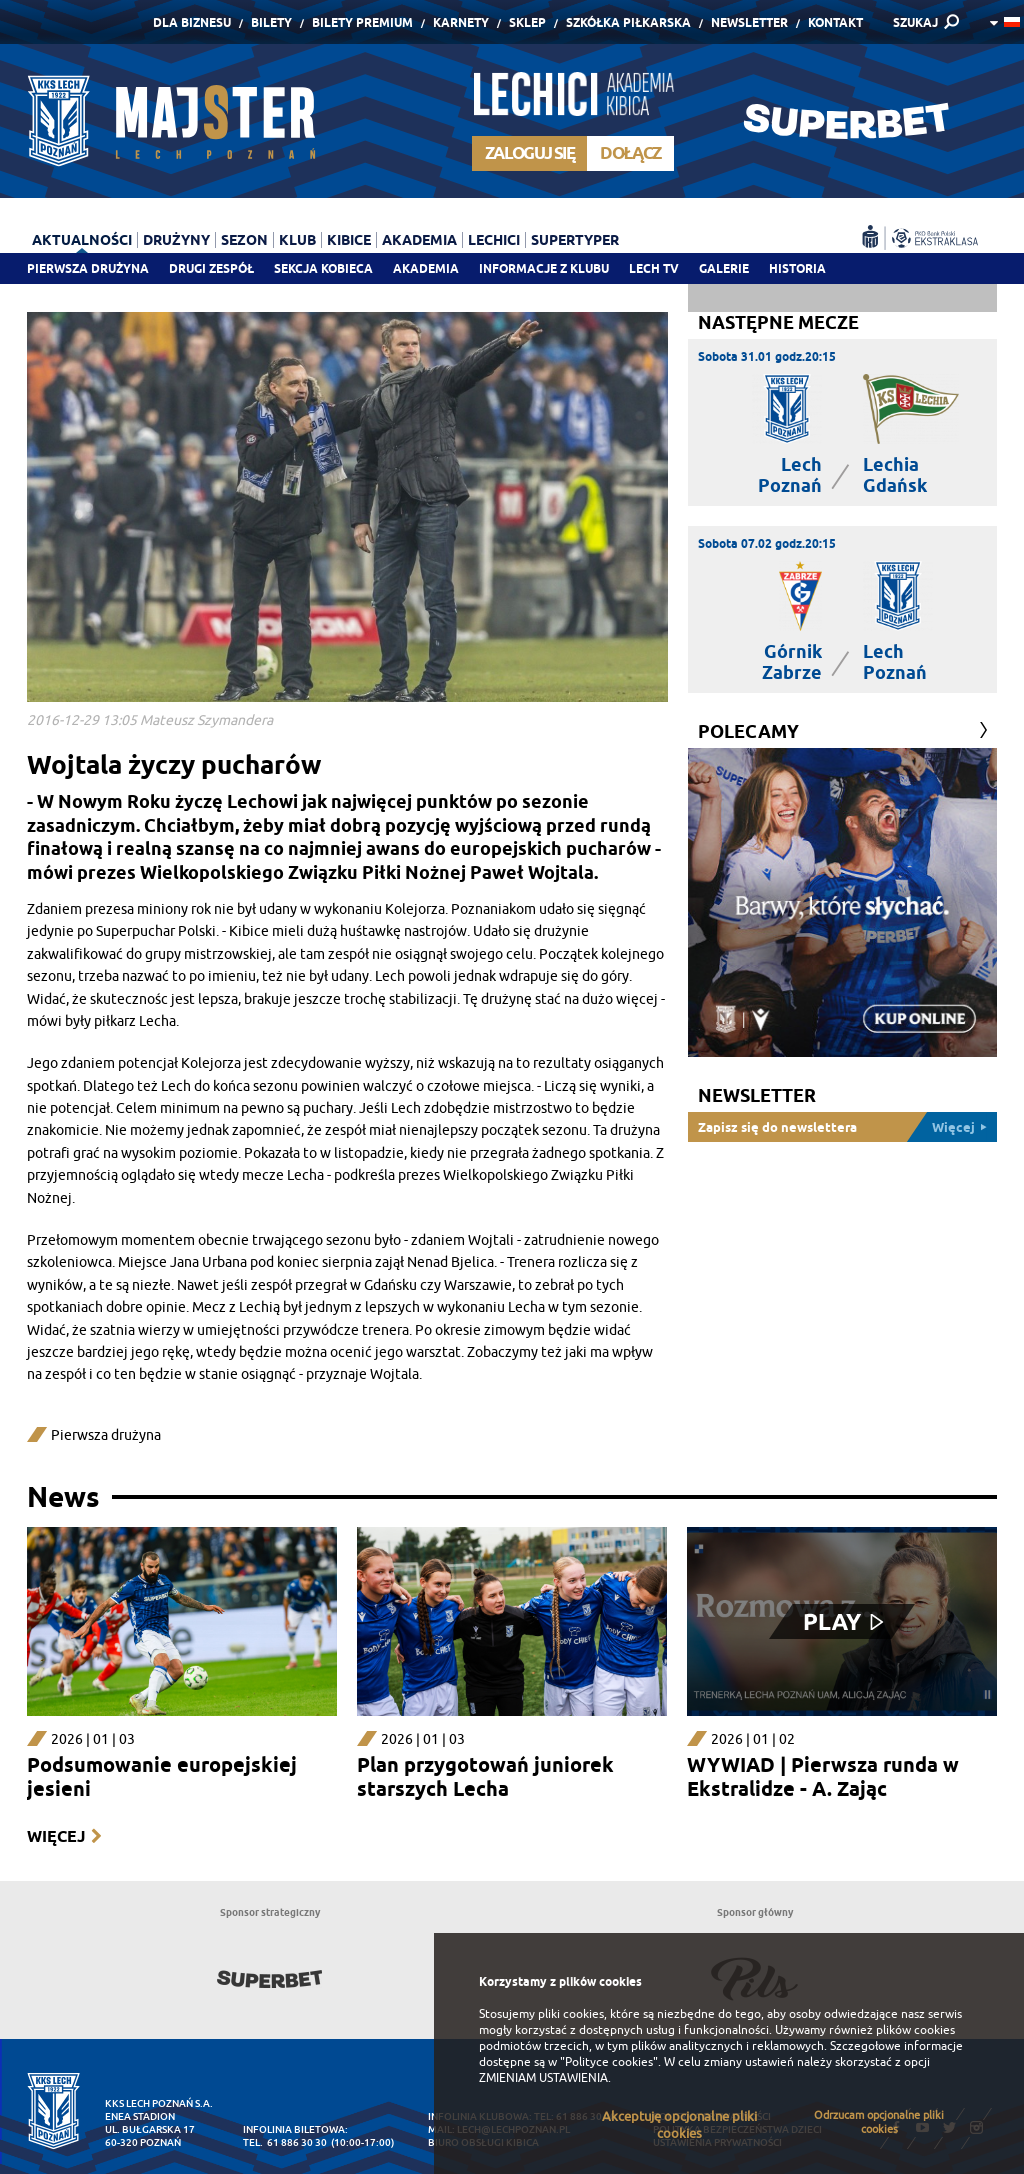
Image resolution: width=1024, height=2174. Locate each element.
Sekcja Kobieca (323, 268)
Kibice (349, 240)
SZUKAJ (915, 22)
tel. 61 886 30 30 (285, 2142)
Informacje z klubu (544, 268)
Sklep (527, 22)
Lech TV (654, 268)
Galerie (724, 268)
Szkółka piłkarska (628, 22)
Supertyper (575, 240)
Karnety (461, 22)
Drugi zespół (211, 268)
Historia (797, 268)
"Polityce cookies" (609, 2062)
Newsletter (749, 22)
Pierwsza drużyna (88, 268)
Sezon (244, 240)
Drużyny (176, 240)
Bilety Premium (362, 22)
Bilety (271, 22)
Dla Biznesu (192, 22)
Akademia (426, 268)
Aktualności (82, 240)
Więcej (56, 1836)
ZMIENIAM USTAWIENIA (543, 2078)
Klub (297, 240)
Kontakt (835, 22)
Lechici (494, 240)
